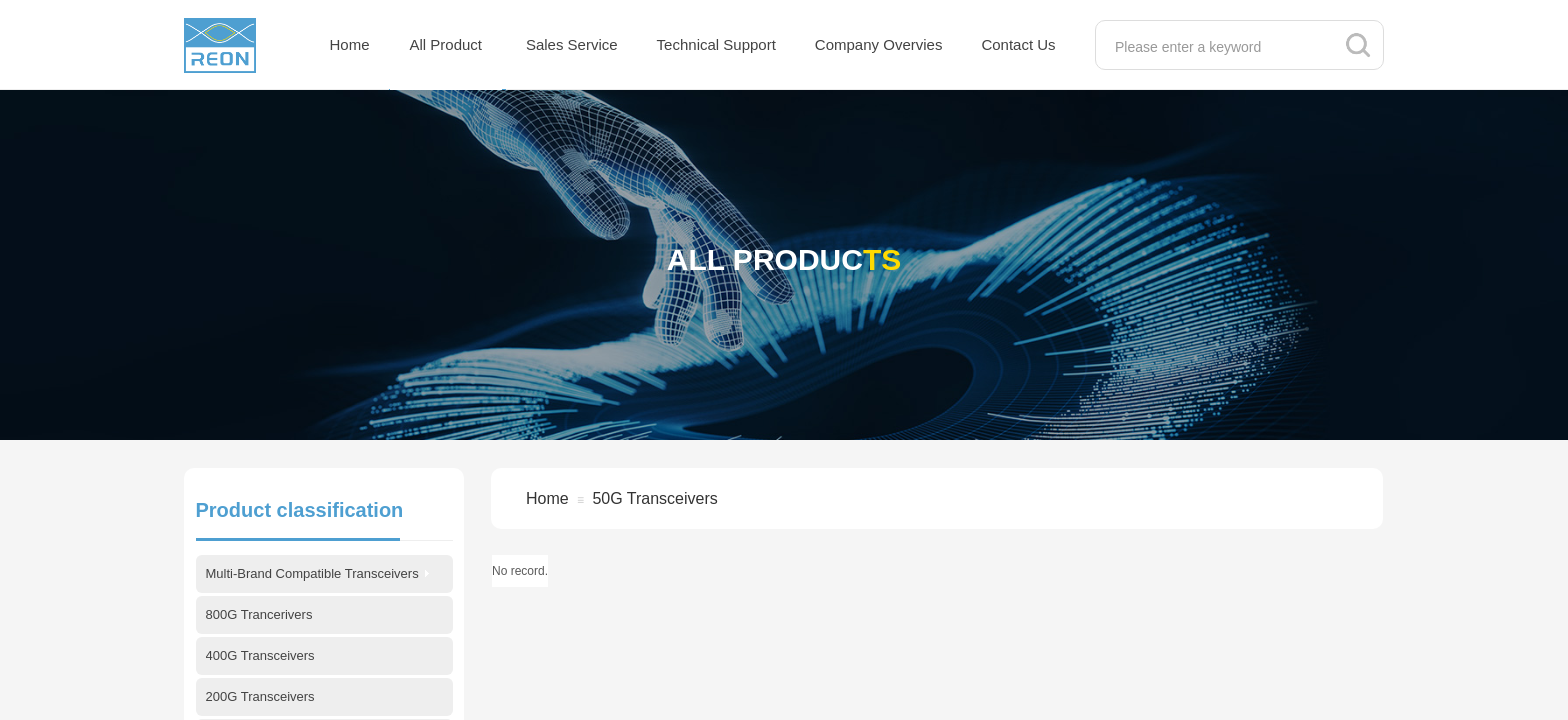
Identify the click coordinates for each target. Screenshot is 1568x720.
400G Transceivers (260, 655)
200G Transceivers (260, 696)
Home (350, 44)
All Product (446, 44)
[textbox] (1218, 47)
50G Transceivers (654, 498)
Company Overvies (879, 44)
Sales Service (572, 44)
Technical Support (716, 44)
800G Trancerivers (259, 614)
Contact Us (1018, 44)
